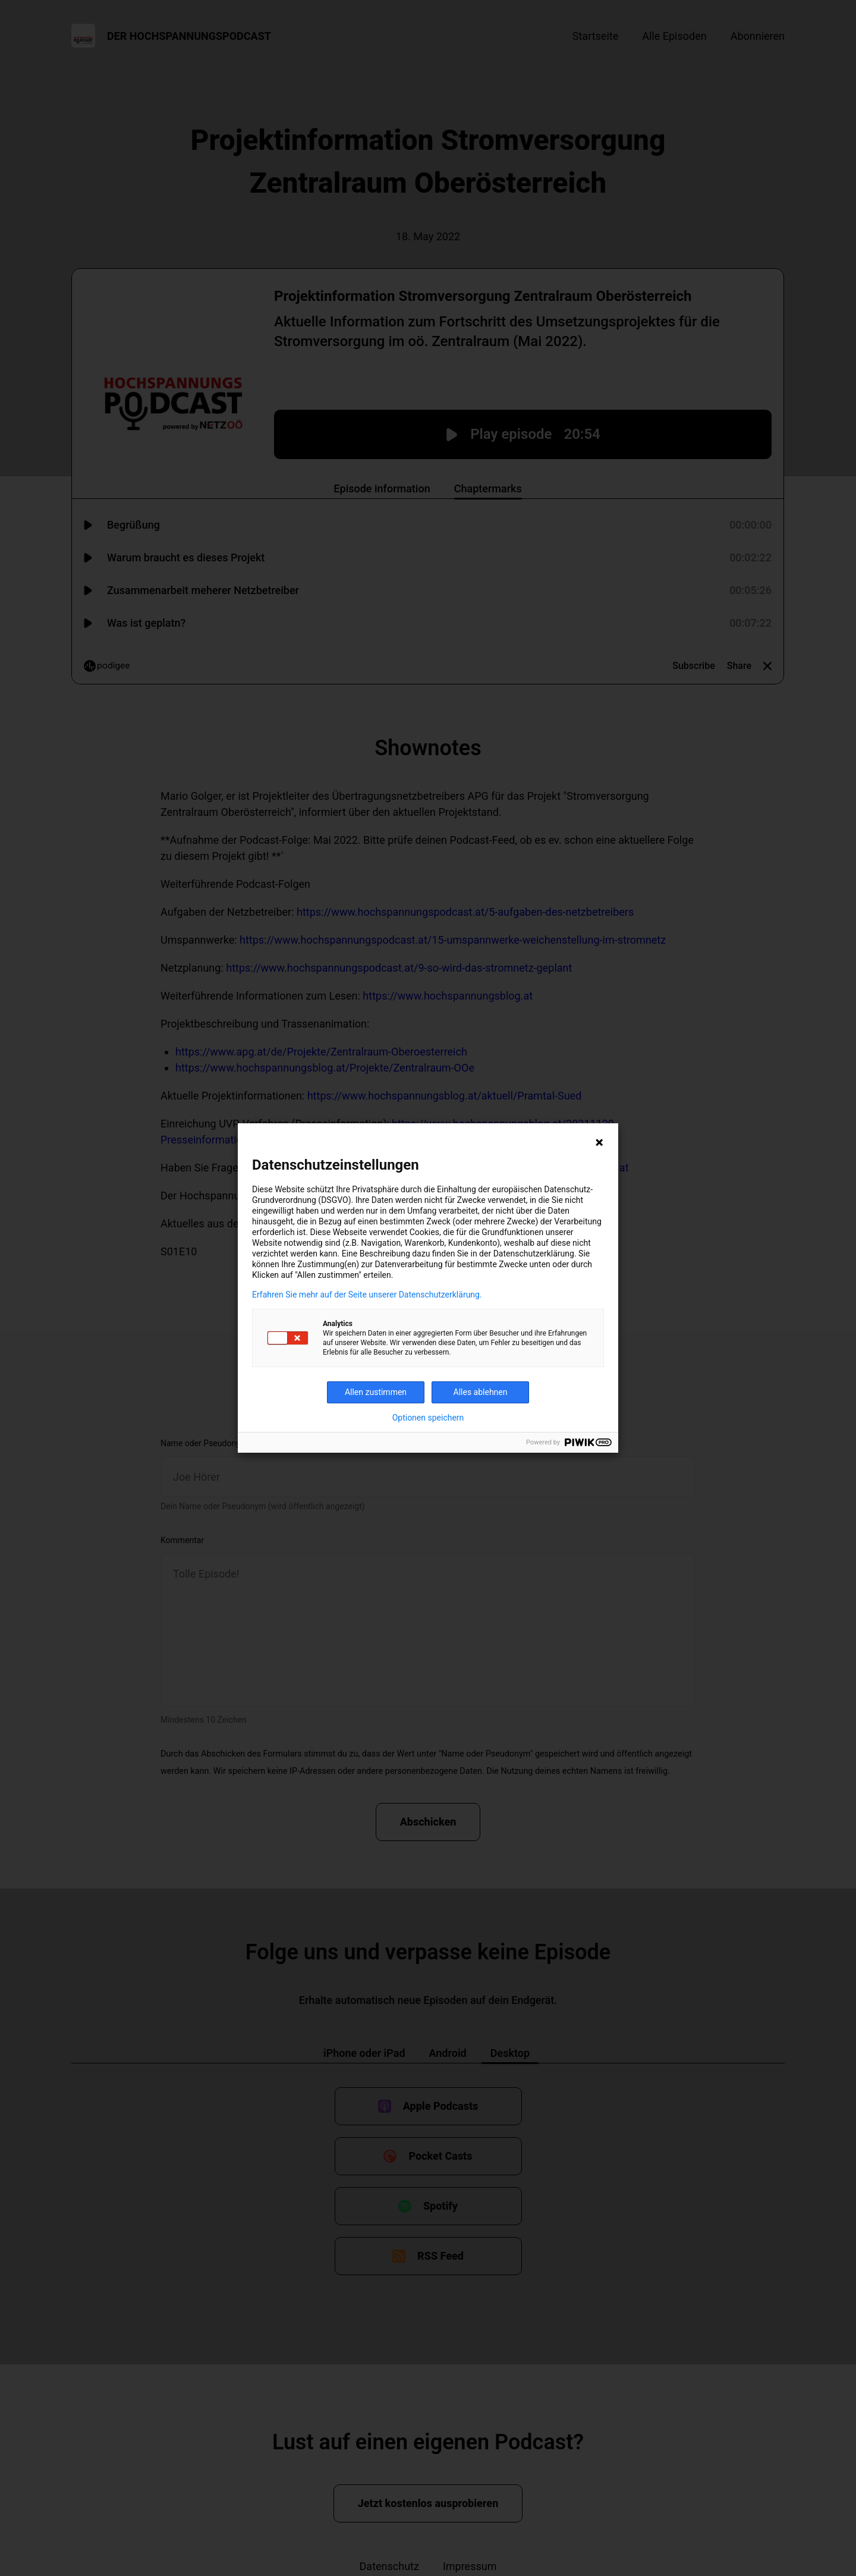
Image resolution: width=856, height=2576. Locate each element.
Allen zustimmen (376, 1392)
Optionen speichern (428, 1417)
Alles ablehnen (481, 1392)
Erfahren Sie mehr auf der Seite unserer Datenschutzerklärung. (367, 1294)
